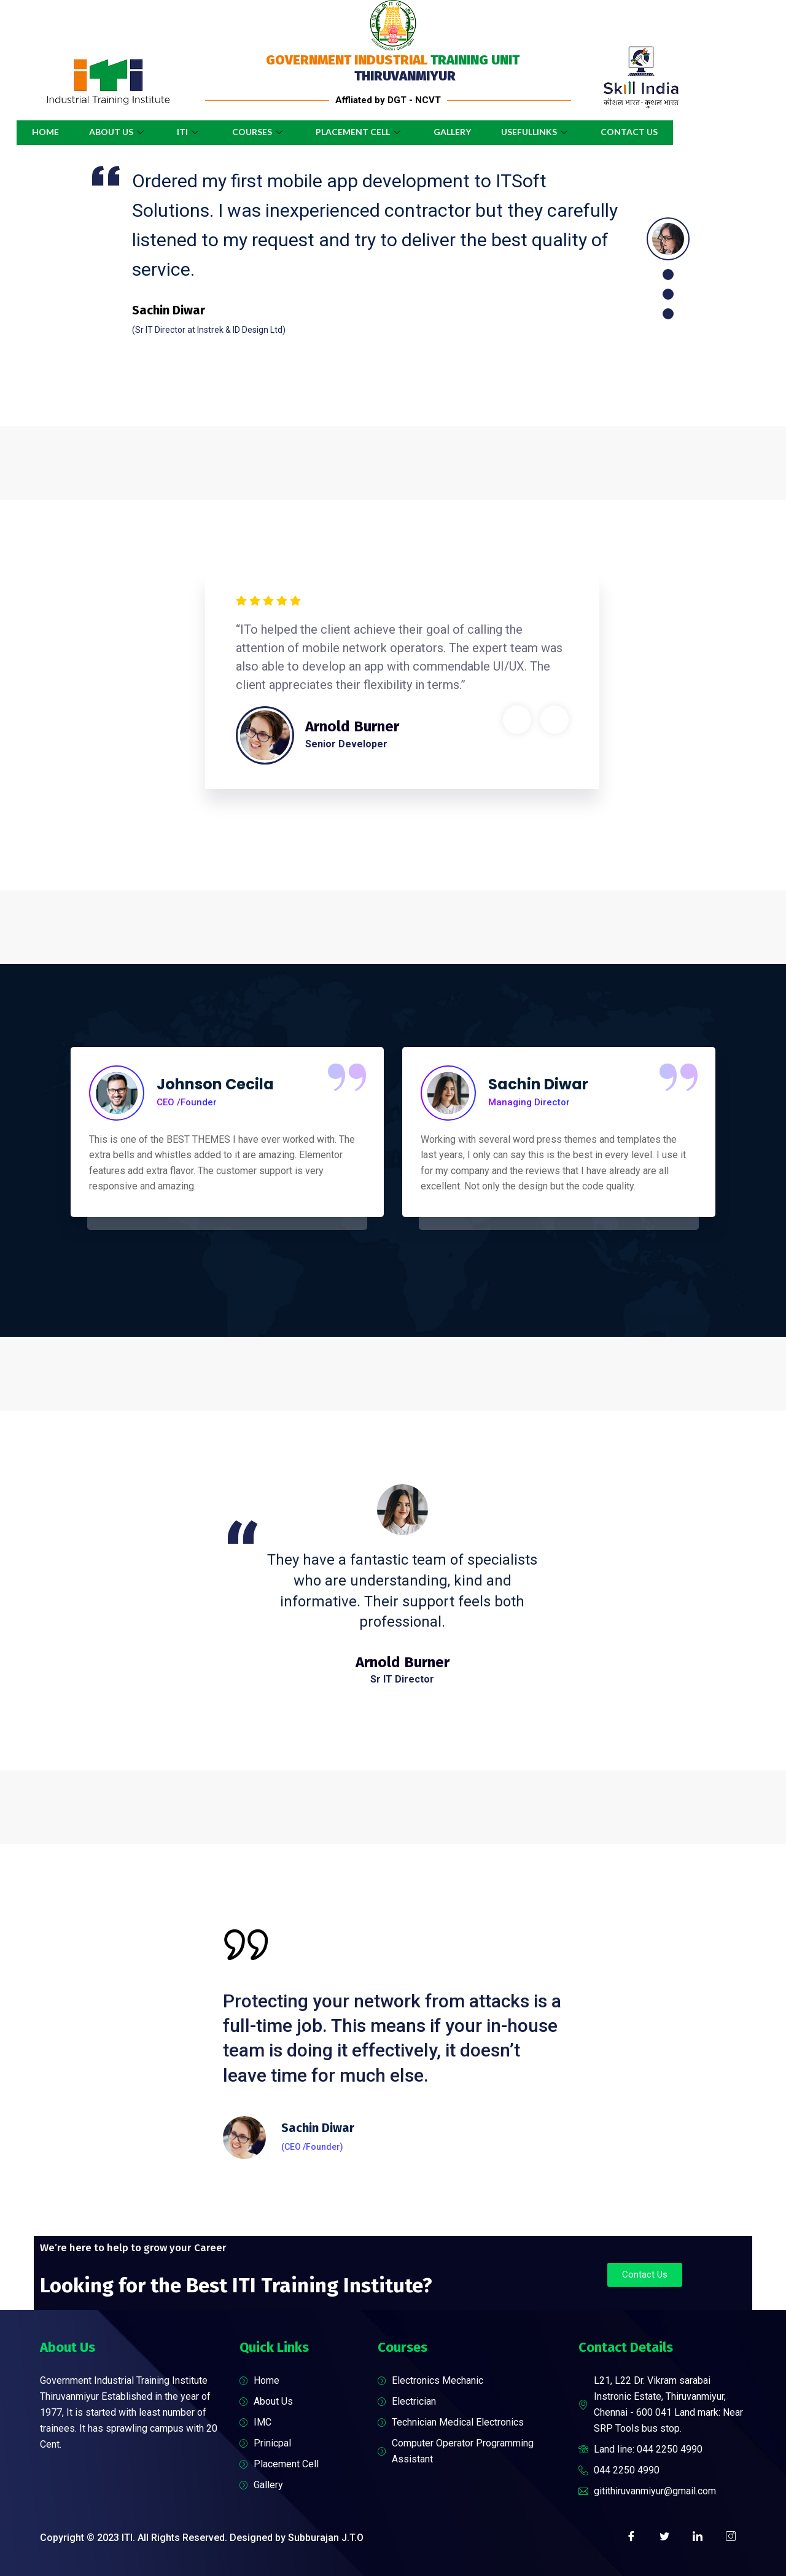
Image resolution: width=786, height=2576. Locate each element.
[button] (644, 2275)
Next (554, 720)
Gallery (453, 131)
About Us (117, 131)
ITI (188, 131)
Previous (517, 720)
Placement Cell (359, 131)
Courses (258, 131)
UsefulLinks (537, 131)
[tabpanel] (356, 248)
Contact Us (631, 131)
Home (43, 131)
